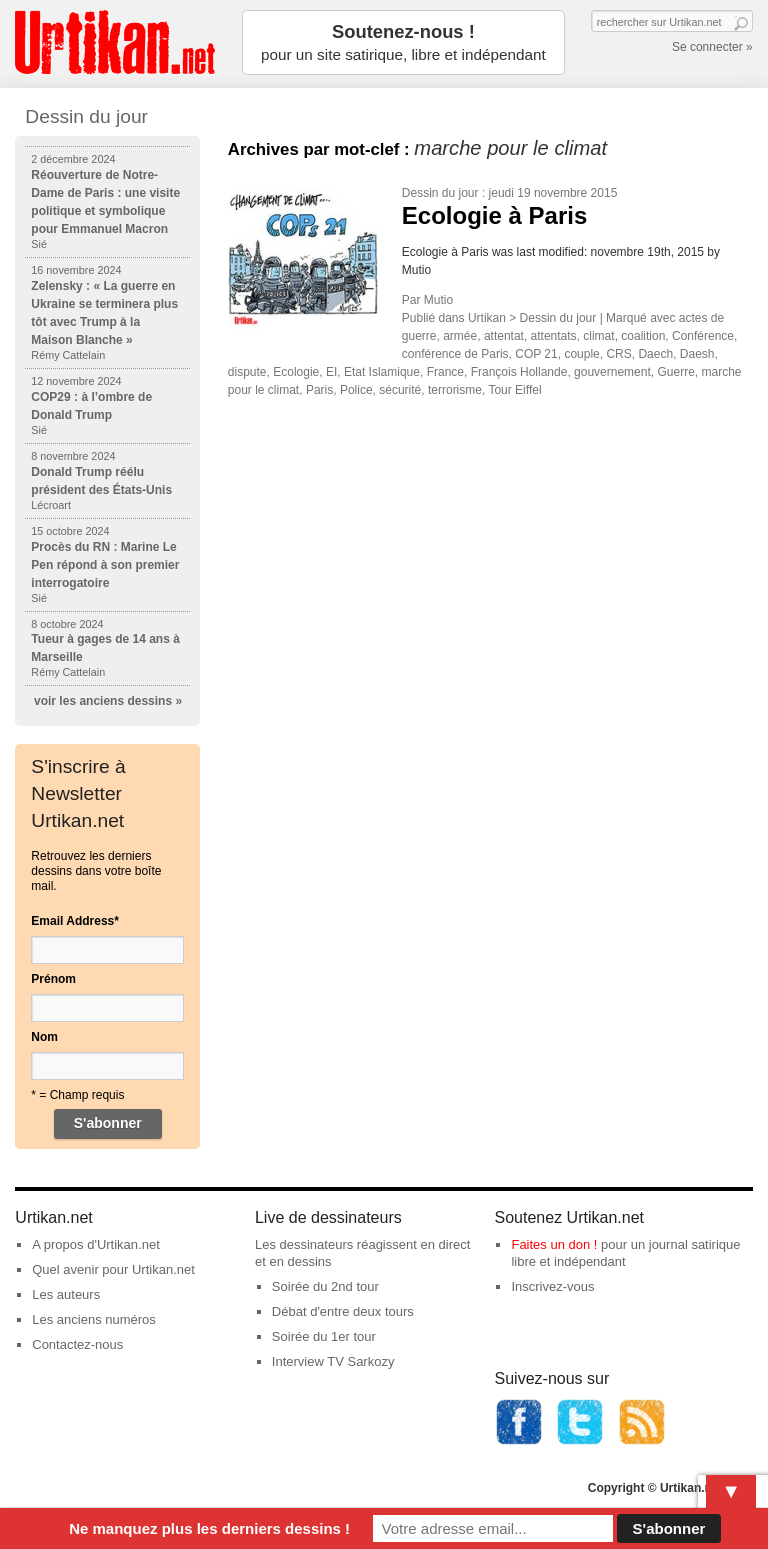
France (445, 372)
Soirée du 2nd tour (325, 1286)
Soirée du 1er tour (324, 1336)
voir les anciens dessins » (108, 701)
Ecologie (296, 372)
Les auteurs (66, 1294)
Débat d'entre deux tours (343, 1311)
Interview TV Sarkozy (333, 1361)
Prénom (53, 979)
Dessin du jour (440, 193)
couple (581, 354)
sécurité (400, 390)
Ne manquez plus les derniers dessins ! (209, 1528)
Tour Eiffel (514, 390)
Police (356, 390)
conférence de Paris (455, 354)
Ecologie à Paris (494, 215)
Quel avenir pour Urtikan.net (113, 1269)
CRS (618, 354)
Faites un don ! (554, 1244)
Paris (319, 390)
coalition (643, 336)
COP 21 (536, 354)
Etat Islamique (382, 372)
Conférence (703, 336)
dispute (247, 372)
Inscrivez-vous (552, 1286)
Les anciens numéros (94, 1319)
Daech (655, 354)
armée (460, 336)
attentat (504, 336)
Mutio (438, 300)
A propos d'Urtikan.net (96, 1244)
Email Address (75, 921)
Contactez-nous (77, 1344)
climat (598, 336)
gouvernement (612, 372)
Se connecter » (712, 47)
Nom (44, 1037)
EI (331, 372)
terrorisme (455, 390)
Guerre (675, 372)
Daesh (697, 354)
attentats (554, 336)
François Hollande (519, 372)
